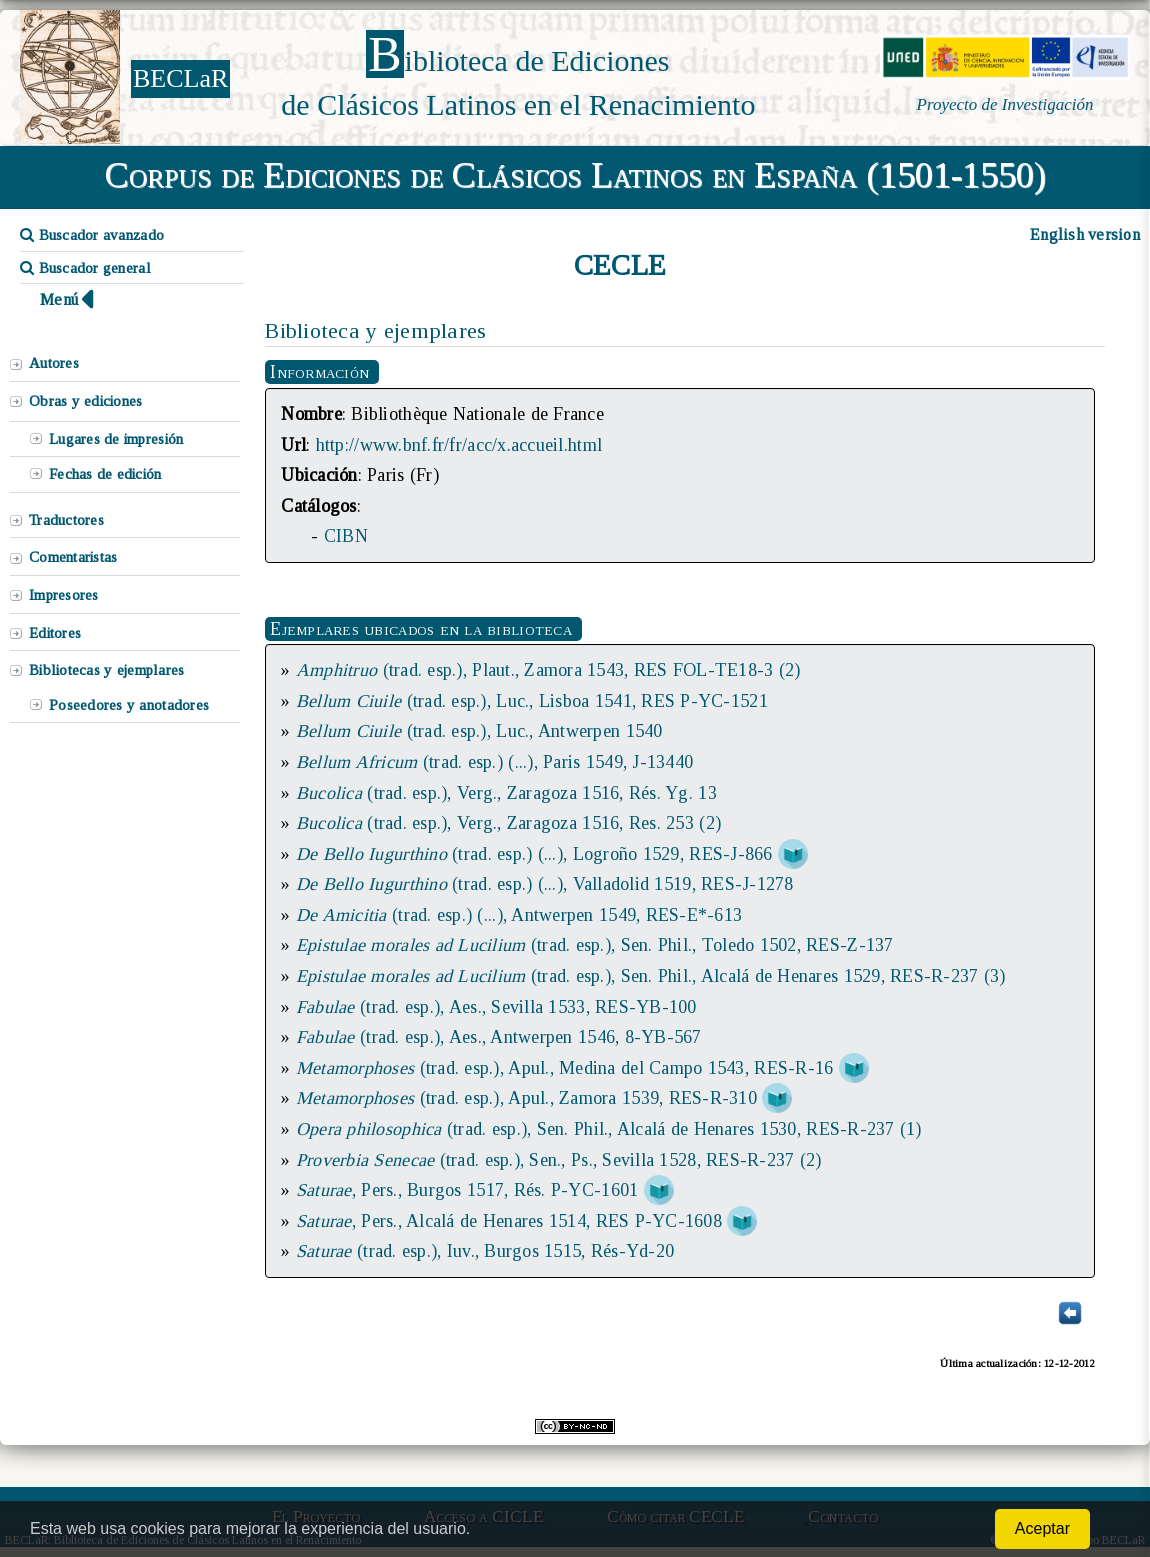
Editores (55, 633)
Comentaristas (73, 557)
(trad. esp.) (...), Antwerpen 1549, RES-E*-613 (519, 915)
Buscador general (85, 268)
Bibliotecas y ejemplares (106, 670)
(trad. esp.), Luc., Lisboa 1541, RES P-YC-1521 (532, 701)
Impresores (64, 595)
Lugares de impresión (116, 439)
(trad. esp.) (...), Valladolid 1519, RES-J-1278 (545, 884)
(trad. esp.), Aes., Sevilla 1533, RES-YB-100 (496, 1007)
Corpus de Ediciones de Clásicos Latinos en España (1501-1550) (575, 175)
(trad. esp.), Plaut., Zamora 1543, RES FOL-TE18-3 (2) (548, 670)
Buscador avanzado (92, 235)
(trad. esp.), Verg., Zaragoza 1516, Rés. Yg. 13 (506, 793)
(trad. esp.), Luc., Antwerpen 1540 (479, 731)
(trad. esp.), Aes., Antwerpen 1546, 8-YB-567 (499, 1037)
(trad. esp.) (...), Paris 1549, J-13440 (494, 762)
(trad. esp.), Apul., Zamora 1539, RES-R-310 (526, 1098)
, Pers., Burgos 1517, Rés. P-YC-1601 (467, 1190)
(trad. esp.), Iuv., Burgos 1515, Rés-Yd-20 (485, 1251)
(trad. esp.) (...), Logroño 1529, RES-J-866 (537, 854)
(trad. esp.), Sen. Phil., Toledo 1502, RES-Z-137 (595, 945)
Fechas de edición (105, 474)
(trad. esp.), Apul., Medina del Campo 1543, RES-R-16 (565, 1068)
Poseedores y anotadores (129, 705)
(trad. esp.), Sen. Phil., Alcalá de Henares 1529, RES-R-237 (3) (651, 976)
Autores (54, 363)
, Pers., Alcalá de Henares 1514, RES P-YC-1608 (509, 1221)
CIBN (346, 536)
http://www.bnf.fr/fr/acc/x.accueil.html (459, 445)
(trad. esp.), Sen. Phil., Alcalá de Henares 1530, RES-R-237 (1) (609, 1129)
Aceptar (1042, 1528)
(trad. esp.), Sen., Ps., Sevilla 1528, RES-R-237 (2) (559, 1160)
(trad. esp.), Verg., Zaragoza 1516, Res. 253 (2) (508, 823)
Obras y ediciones (86, 401)
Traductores (66, 520)
